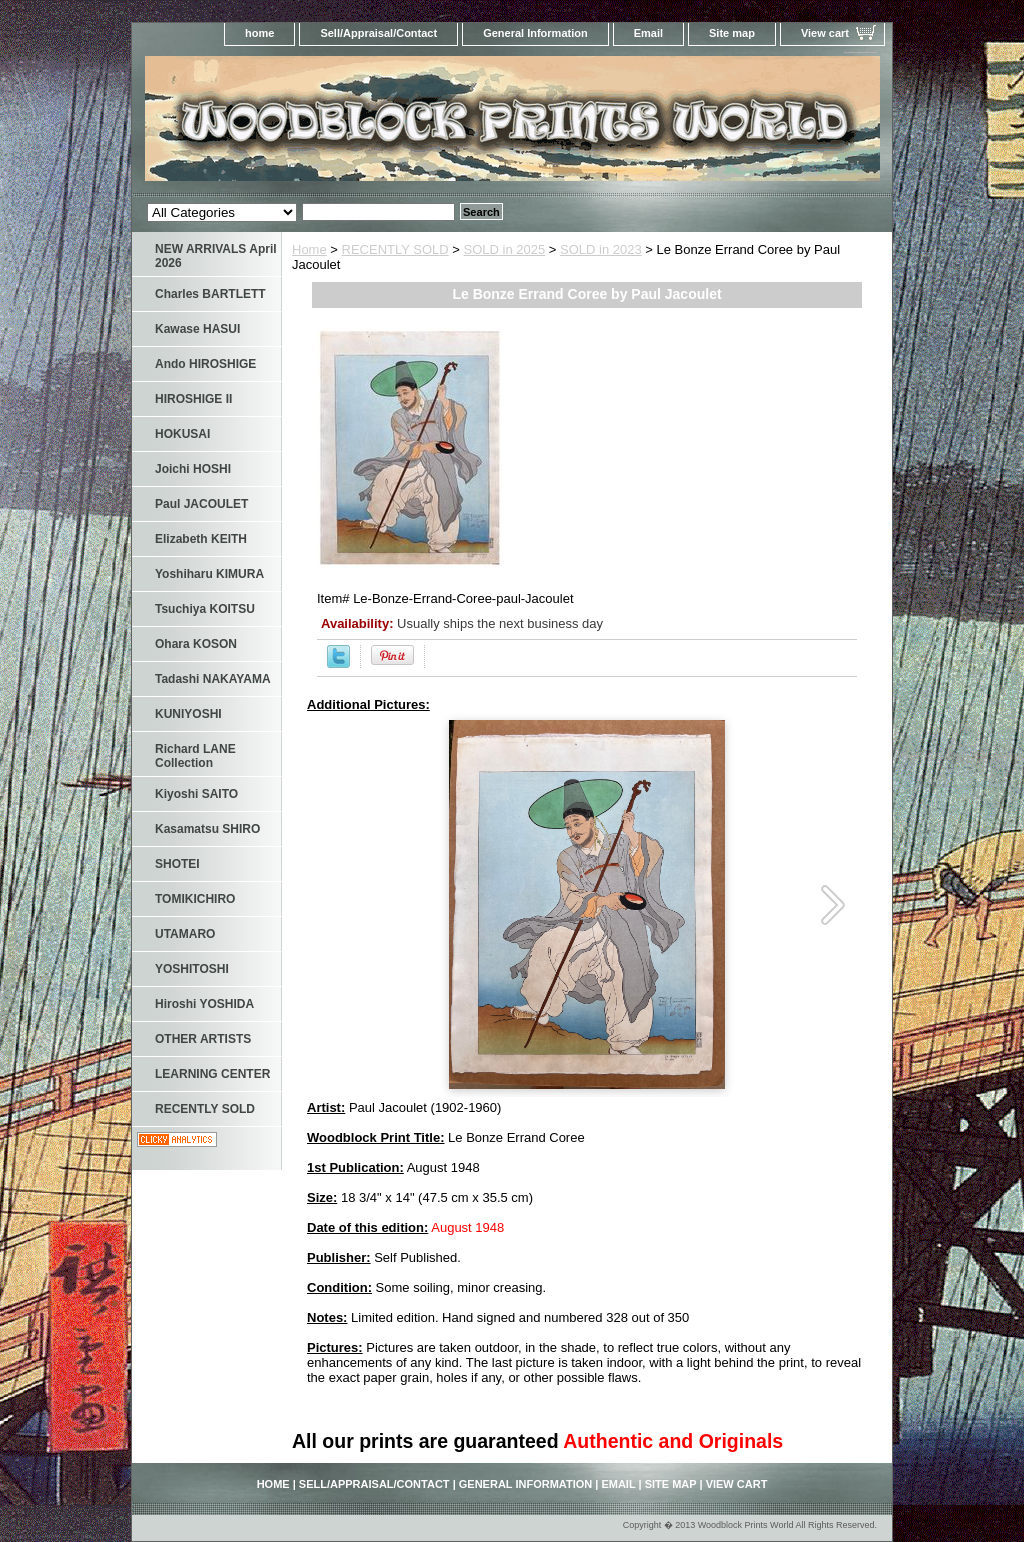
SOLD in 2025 (505, 249)
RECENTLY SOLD (395, 249)
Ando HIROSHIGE (205, 364)
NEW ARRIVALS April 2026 (216, 256)
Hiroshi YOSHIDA (204, 1004)
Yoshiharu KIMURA (209, 574)
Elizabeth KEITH (201, 539)
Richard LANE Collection (195, 756)
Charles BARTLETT (210, 294)
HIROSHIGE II (193, 399)
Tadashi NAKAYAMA (213, 679)
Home (309, 249)
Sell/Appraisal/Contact (378, 33)
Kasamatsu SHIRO (207, 829)
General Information (535, 33)
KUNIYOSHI (188, 714)
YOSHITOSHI (192, 969)
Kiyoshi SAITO (196, 794)
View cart (825, 33)
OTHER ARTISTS (203, 1039)
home (259, 33)
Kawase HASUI (197, 329)
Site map (732, 33)
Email (648, 33)
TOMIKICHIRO (195, 899)
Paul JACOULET (201, 504)
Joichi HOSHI (193, 469)
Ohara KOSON (196, 644)
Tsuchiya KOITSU (205, 609)
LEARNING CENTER (212, 1074)
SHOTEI (177, 864)
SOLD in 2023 (601, 249)
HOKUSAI (182, 434)
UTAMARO (185, 934)
